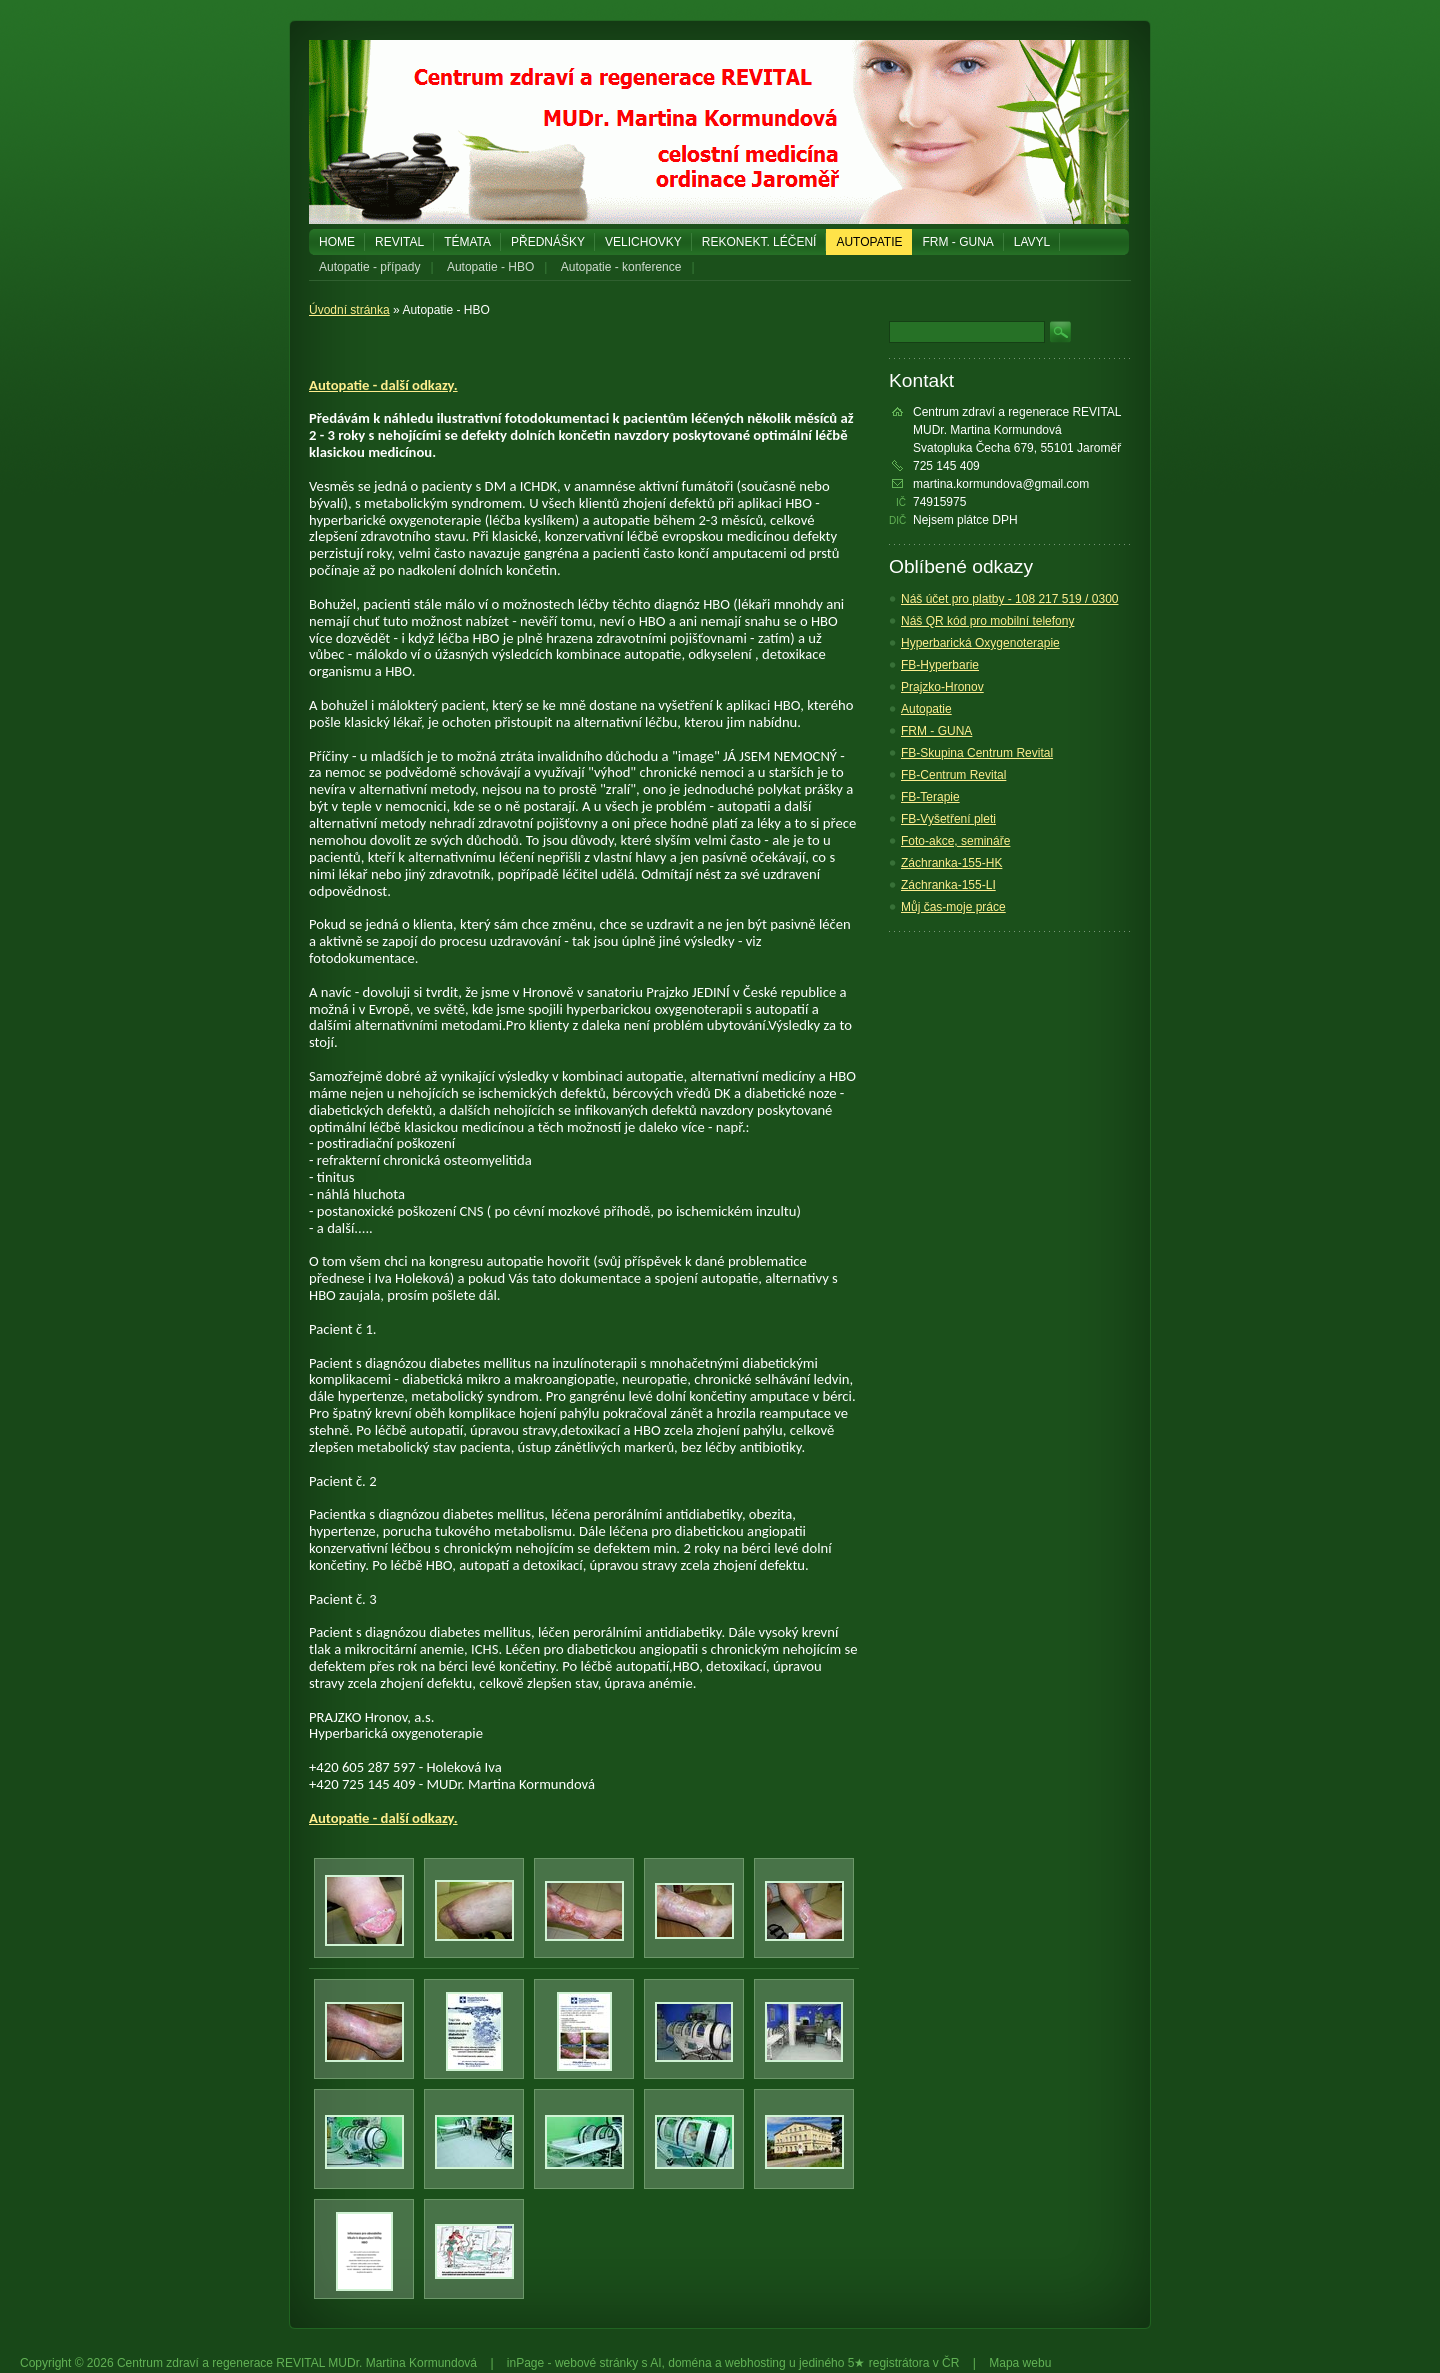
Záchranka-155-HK (951, 863)
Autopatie (869, 242)
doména (689, 2363)
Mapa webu (1020, 2363)
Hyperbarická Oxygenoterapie (980, 643)
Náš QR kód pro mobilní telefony (987, 621)
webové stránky (596, 2363)
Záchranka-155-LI (948, 885)
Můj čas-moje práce (953, 907)
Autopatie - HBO (490, 267)
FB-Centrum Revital (953, 775)
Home (337, 242)
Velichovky (643, 242)
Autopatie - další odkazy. (383, 385)
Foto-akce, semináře (955, 841)
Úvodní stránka (349, 310)
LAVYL (1032, 242)
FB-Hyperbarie (940, 665)
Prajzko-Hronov (942, 687)
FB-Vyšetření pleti (948, 819)
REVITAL (399, 242)
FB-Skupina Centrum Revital (977, 753)
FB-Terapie (930, 797)
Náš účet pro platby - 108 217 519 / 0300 (1009, 599)
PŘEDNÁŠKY (548, 242)
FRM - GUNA (957, 242)
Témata (467, 242)
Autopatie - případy (369, 267)
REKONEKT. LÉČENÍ (759, 242)
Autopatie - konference (621, 267)
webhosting (755, 2363)
